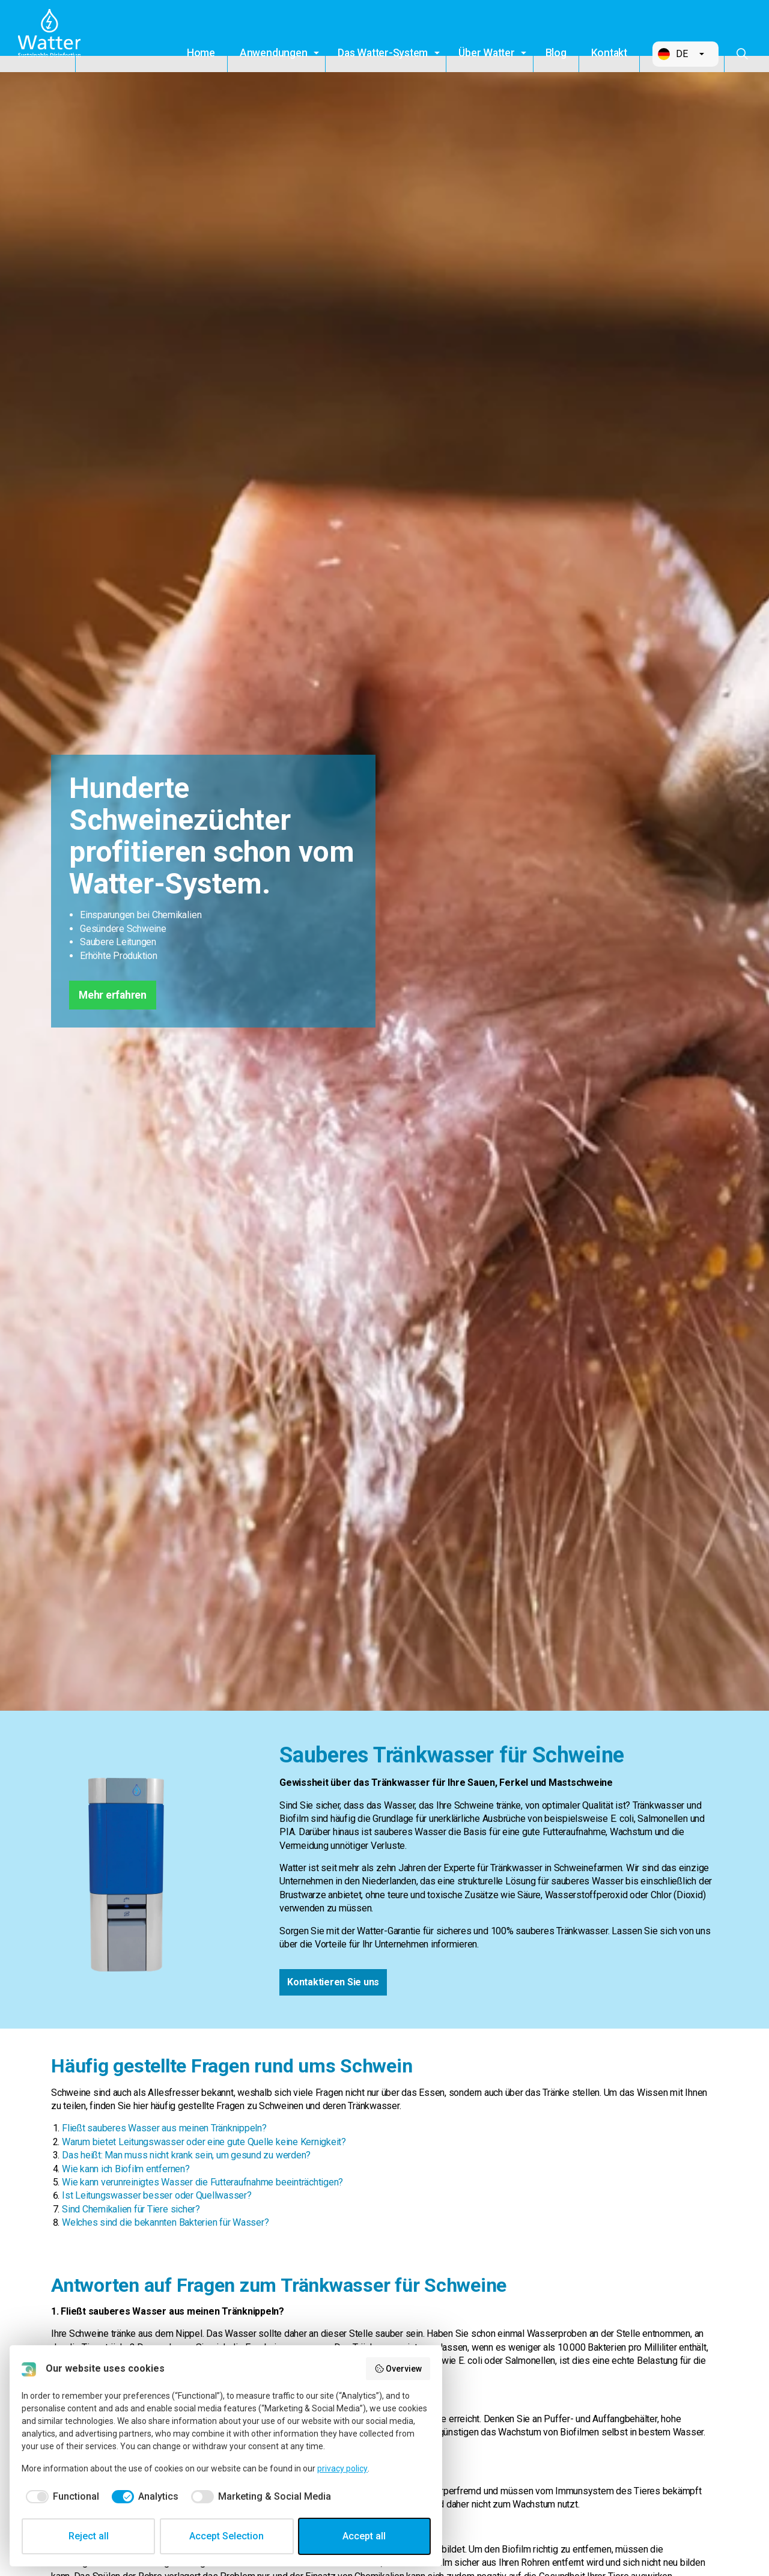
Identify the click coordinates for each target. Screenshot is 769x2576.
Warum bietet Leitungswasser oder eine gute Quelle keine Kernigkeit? (204, 2142)
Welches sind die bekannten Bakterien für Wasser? (165, 2222)
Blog (556, 53)
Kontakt (609, 53)
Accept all (364, 2536)
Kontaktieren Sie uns (333, 1982)
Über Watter (486, 53)
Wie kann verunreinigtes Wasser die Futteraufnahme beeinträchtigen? (202, 2182)
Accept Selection (226, 2536)
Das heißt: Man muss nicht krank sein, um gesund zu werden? (186, 2155)
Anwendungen (273, 53)
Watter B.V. (52, 36)
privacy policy (342, 2468)
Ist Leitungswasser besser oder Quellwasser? (157, 2195)
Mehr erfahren (113, 995)
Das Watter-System (383, 53)
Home (201, 53)
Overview (398, 2368)
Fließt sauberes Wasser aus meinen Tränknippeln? (164, 2128)
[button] (685, 54)
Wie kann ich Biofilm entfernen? (126, 2169)
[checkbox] (60, 2496)
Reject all (88, 2536)
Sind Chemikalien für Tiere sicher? (131, 2209)
